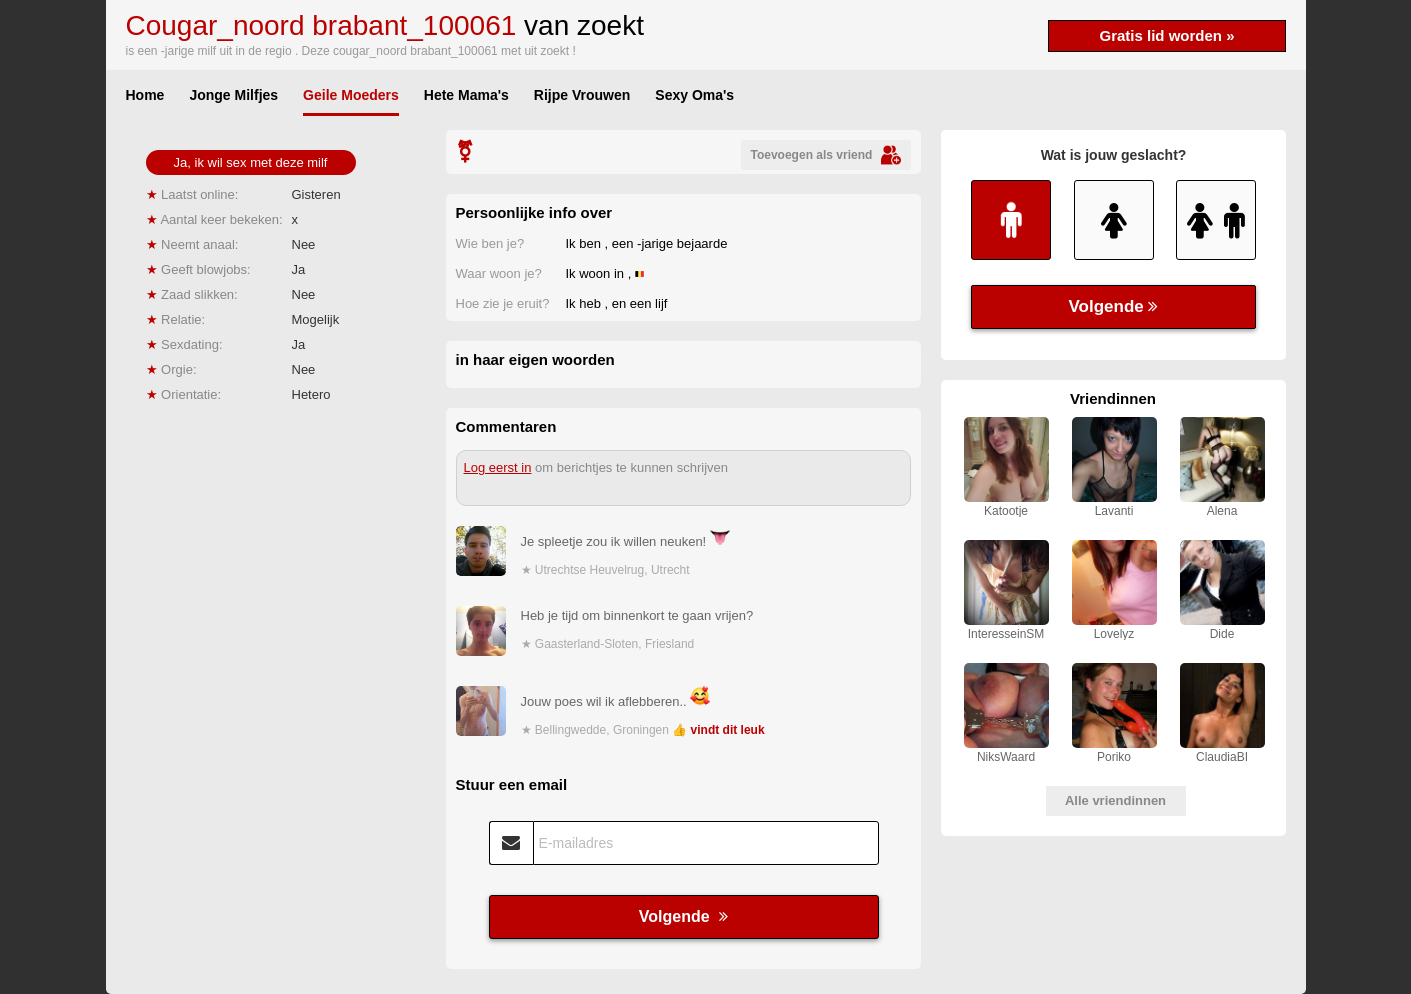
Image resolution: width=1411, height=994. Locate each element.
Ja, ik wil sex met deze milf (251, 162)
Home (145, 95)
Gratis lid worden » (1166, 35)
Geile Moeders (351, 95)
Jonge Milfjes (233, 95)
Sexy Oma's (694, 95)
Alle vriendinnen (1115, 800)
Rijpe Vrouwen (582, 95)
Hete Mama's (466, 95)
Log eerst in (498, 467)
